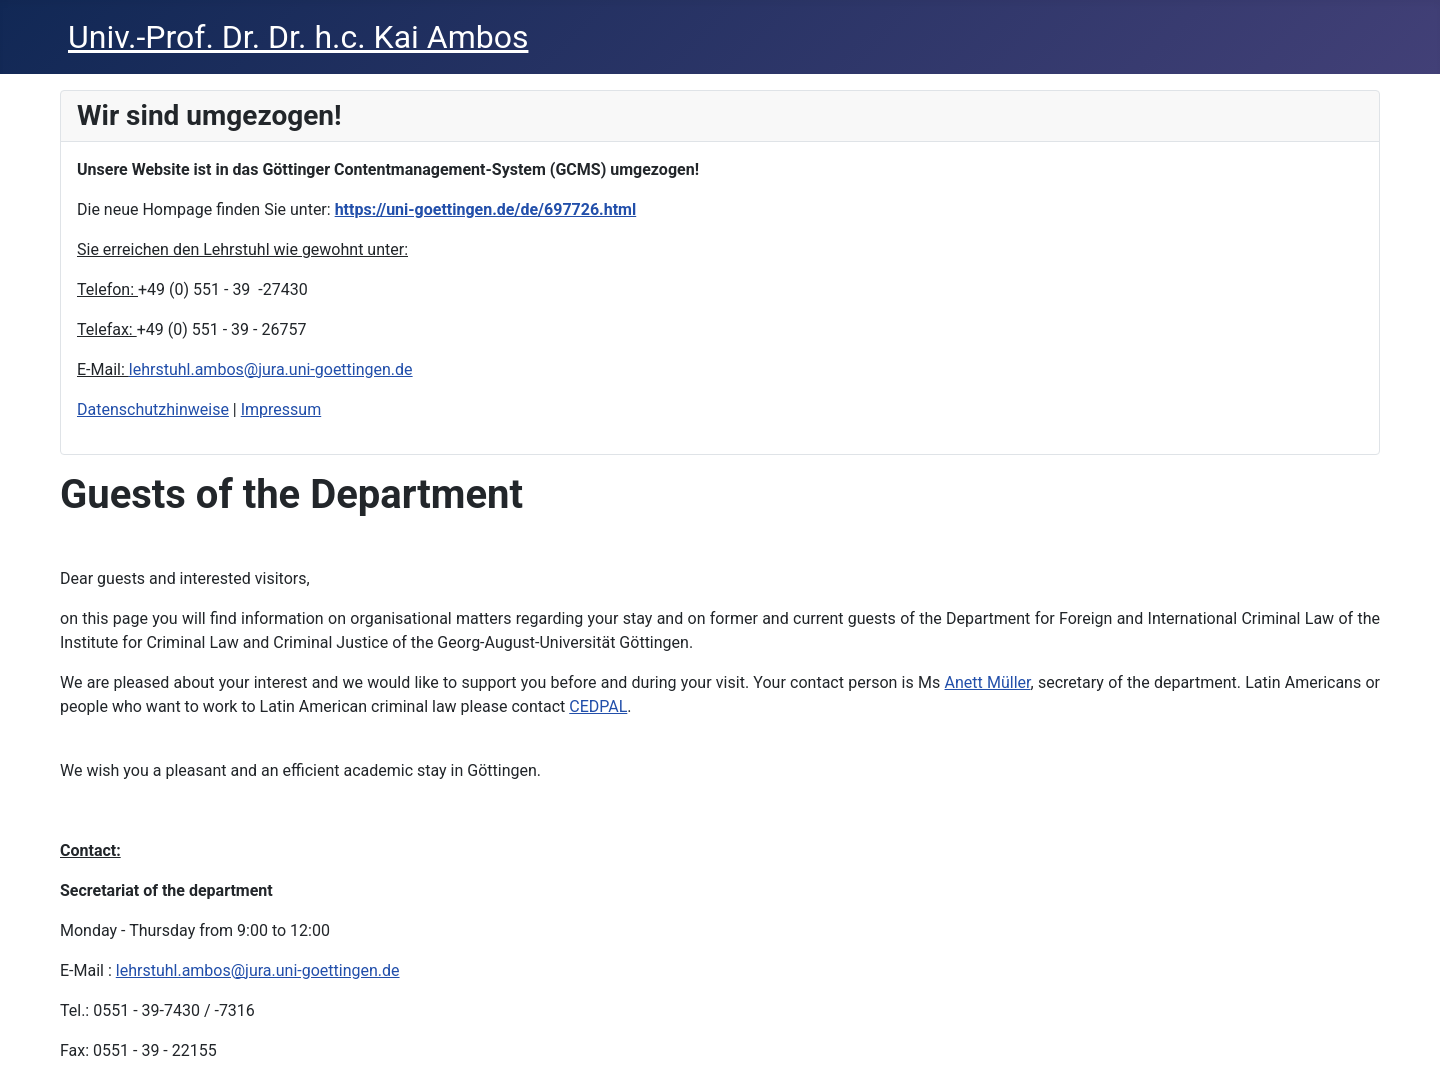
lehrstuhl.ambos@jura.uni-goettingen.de (271, 369)
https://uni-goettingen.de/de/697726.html (486, 209)
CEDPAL (598, 706)
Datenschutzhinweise (153, 409)
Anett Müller (988, 682)
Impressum (281, 409)
